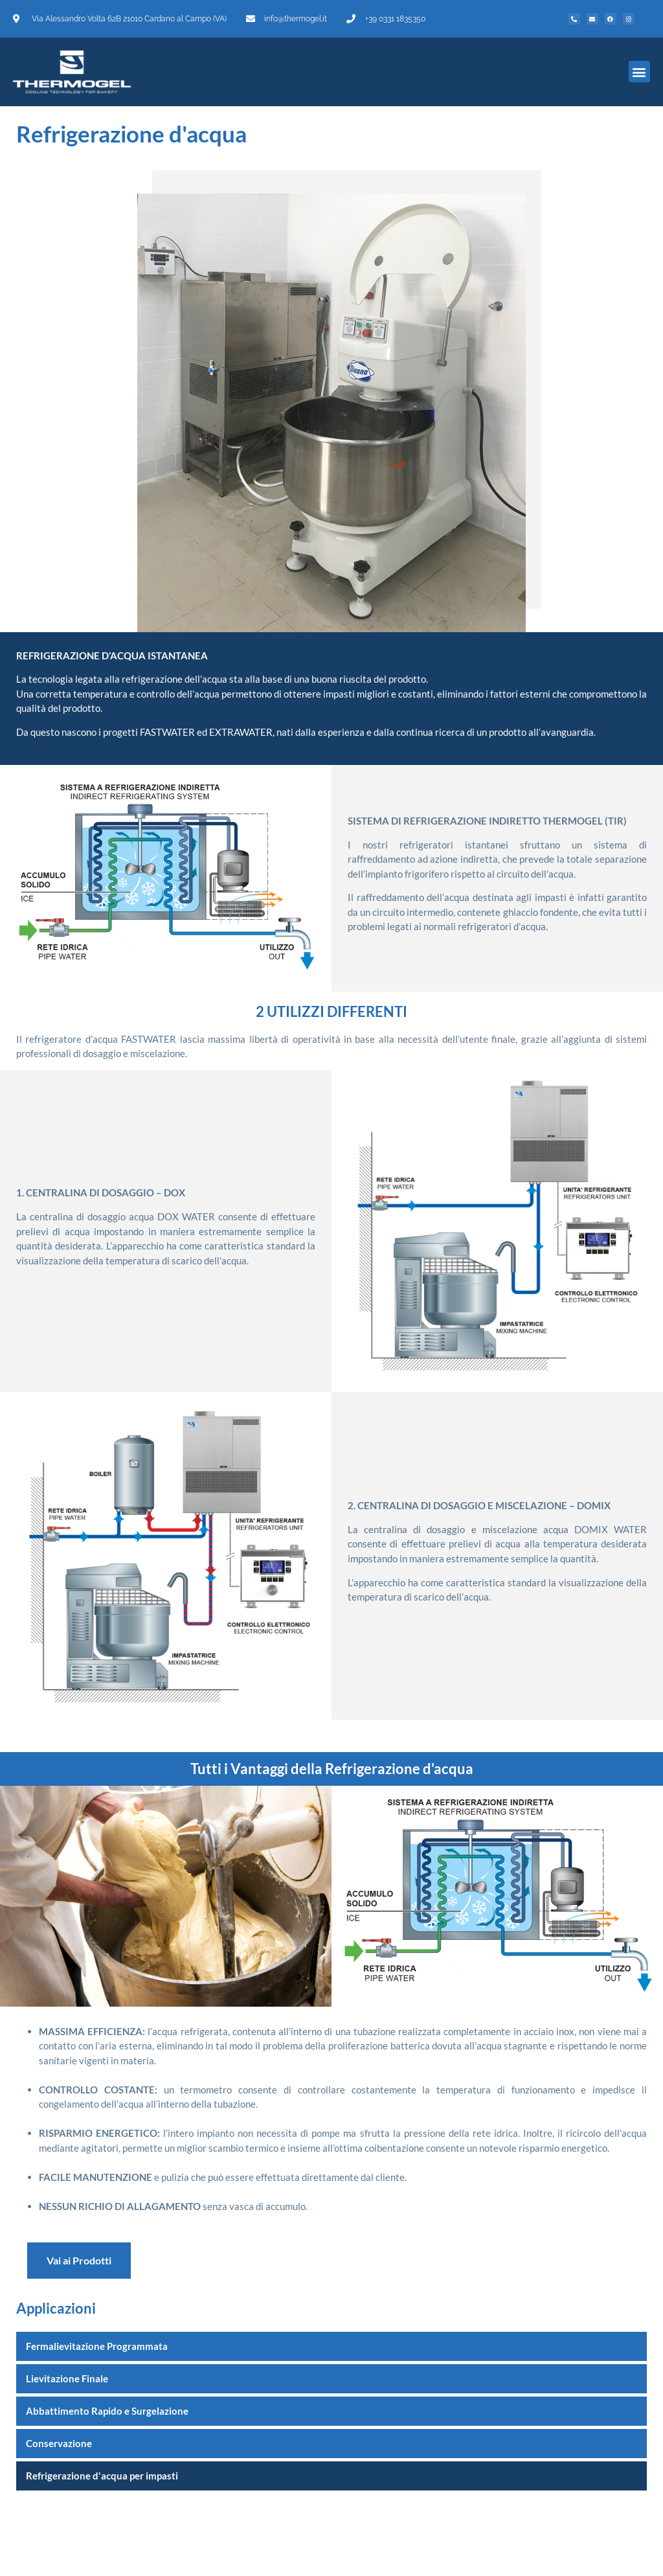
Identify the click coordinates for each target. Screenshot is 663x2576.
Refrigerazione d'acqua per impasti (102, 2475)
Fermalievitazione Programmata (97, 2346)
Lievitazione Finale (67, 2378)
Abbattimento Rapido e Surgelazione (107, 2411)
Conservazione (59, 2443)
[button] (639, 71)
